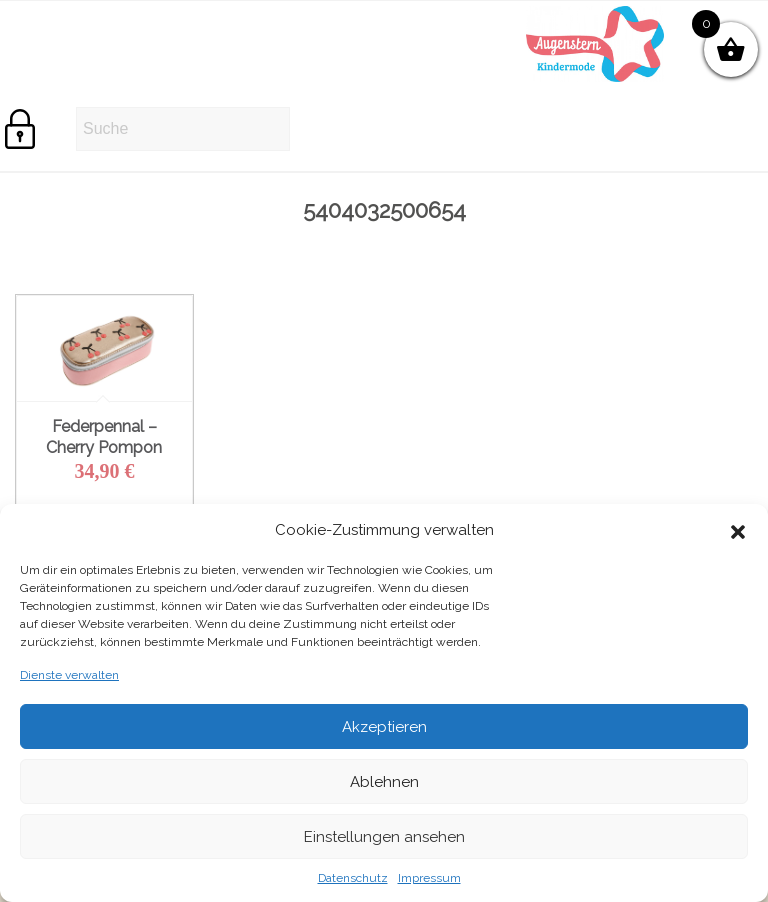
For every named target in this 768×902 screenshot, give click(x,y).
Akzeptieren (384, 727)
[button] (738, 530)
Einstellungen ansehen (384, 837)
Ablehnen (384, 782)
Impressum (429, 878)
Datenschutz (353, 878)
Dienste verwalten (69, 675)
